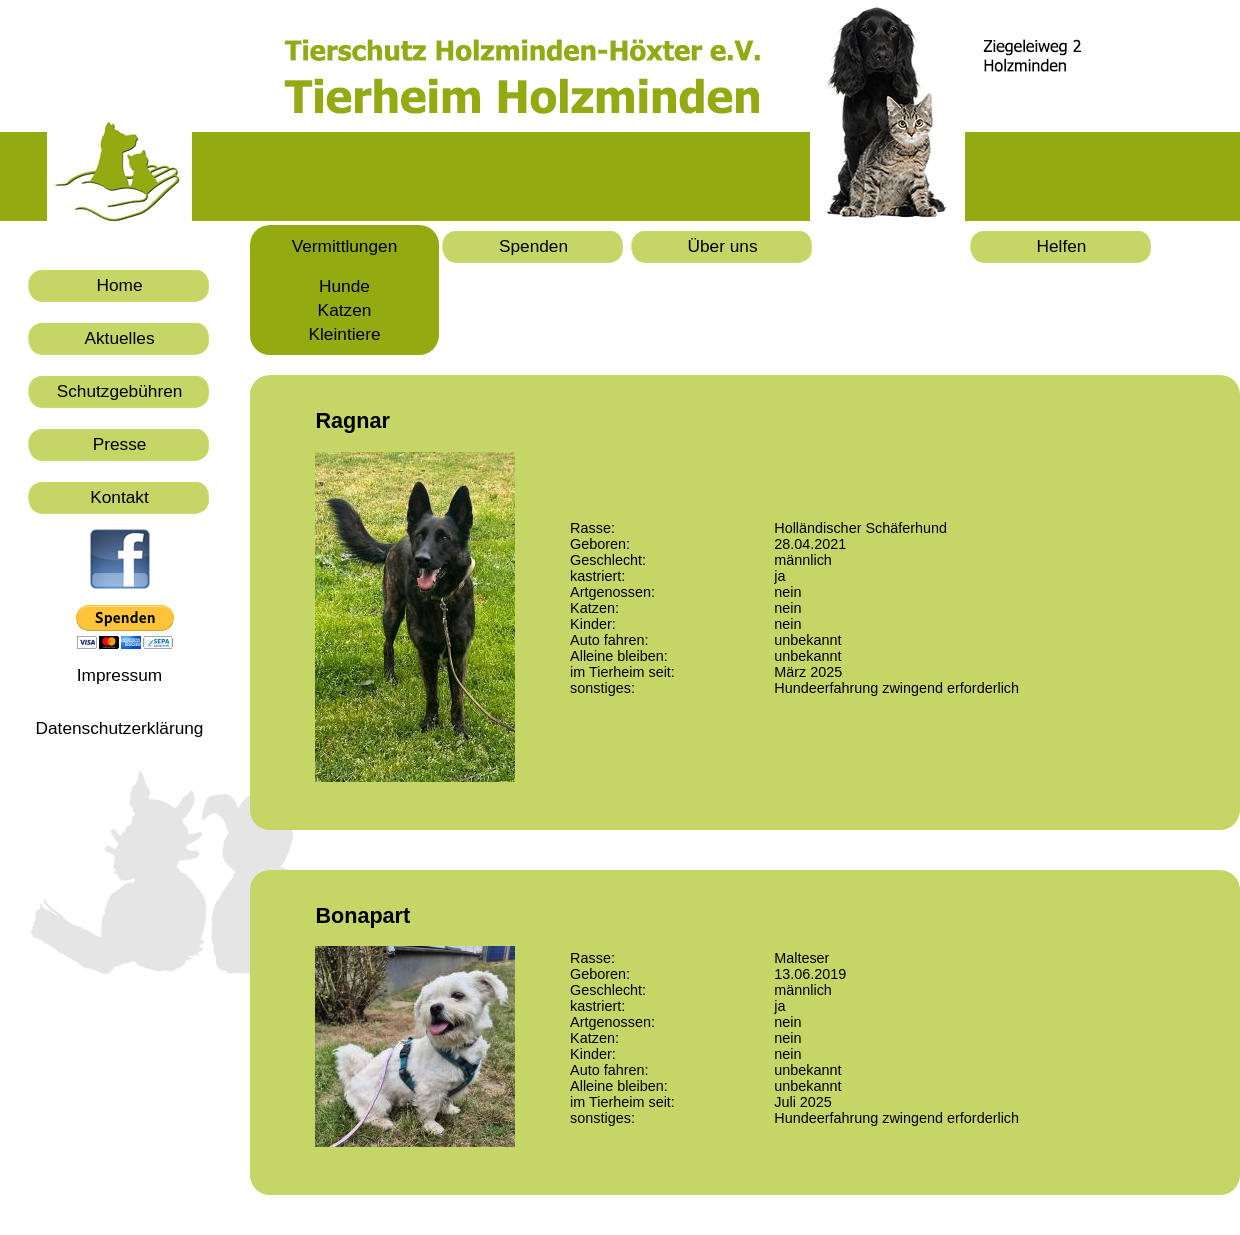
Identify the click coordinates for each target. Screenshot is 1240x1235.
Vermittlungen (345, 246)
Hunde (344, 286)
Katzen (345, 310)
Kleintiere (345, 334)
